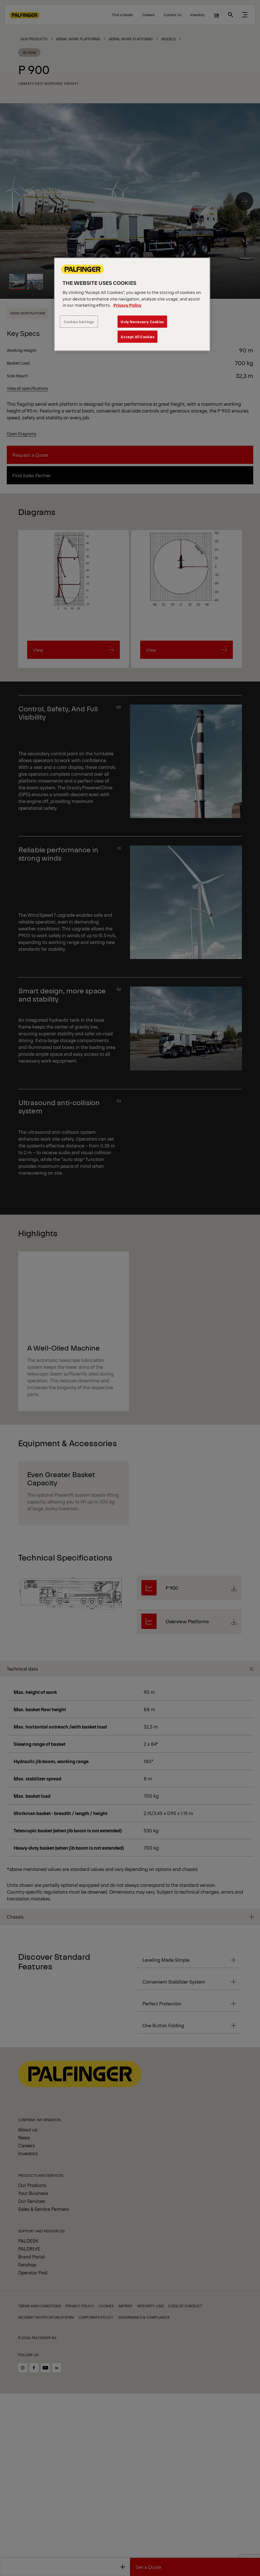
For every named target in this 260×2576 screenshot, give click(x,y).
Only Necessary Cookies (142, 321)
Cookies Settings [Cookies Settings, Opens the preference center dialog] (79, 321)
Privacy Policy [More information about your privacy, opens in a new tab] (127, 305)
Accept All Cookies (137, 336)
